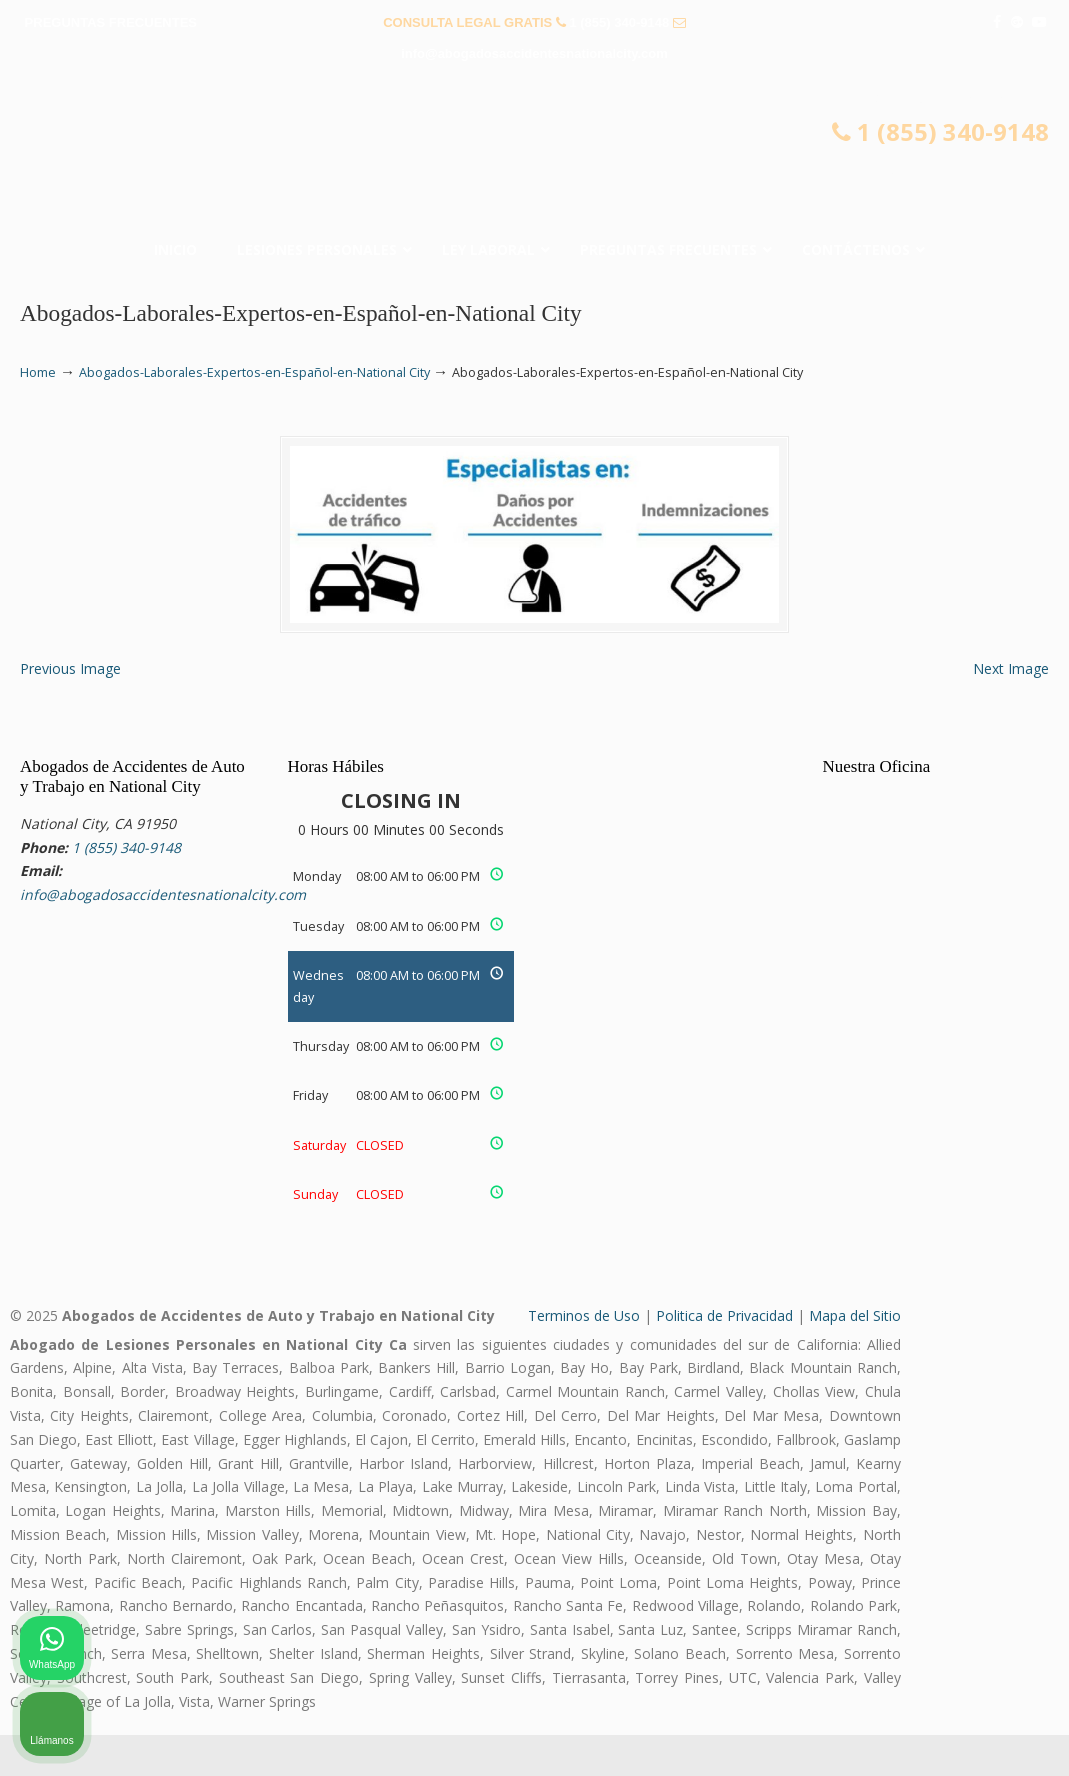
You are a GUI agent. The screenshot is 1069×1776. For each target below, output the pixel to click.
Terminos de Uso (584, 1355)
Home (38, 372)
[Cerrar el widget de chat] (1003, 1137)
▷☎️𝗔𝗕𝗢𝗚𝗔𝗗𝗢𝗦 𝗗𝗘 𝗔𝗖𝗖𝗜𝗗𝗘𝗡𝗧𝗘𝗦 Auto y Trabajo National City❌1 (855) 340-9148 (535, 156)
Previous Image (70, 709)
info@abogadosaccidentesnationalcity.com (534, 53)
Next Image (1011, 709)
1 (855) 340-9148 (619, 22)
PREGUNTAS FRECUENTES (111, 22)
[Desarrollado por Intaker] (899, 1734)
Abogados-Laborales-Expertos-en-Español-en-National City (254, 372)
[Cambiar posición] (961, 1137)
